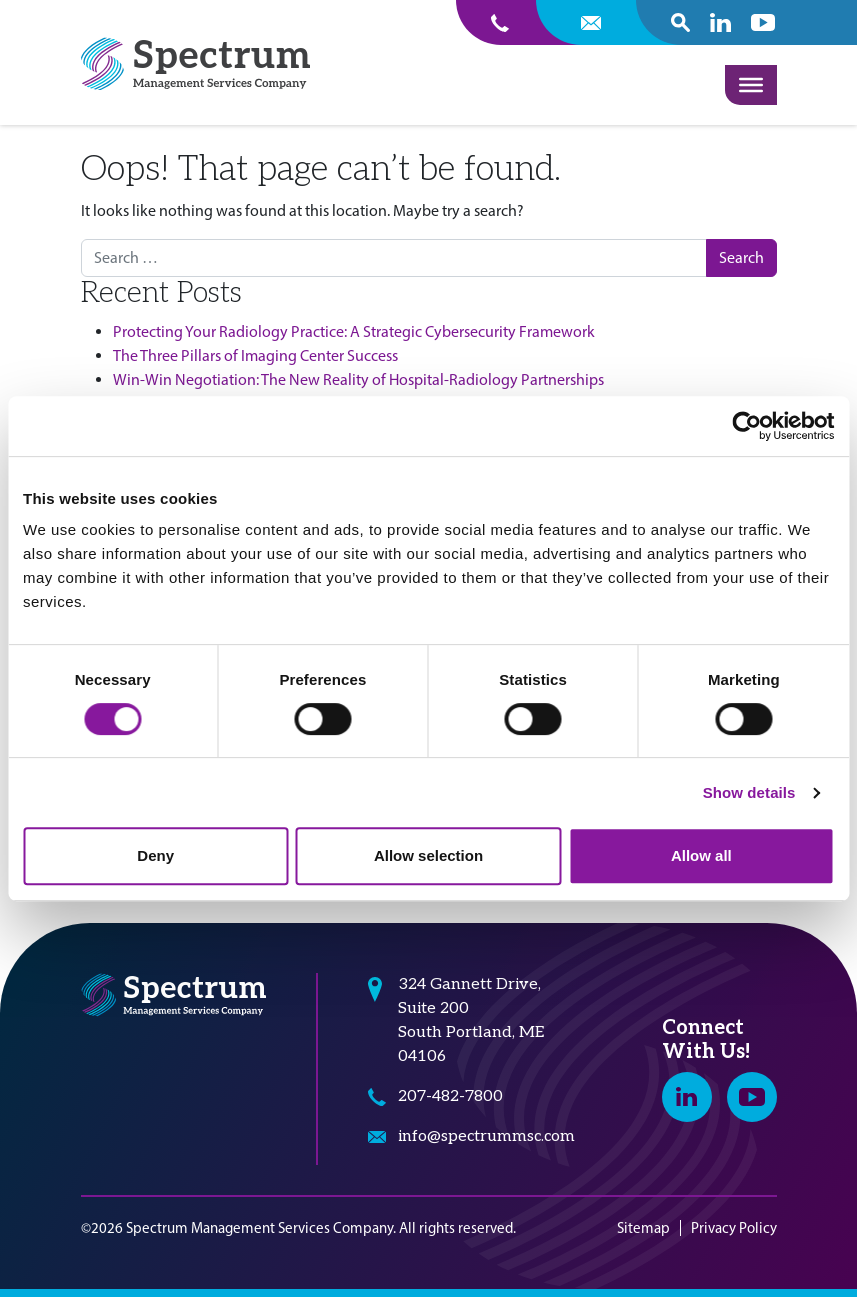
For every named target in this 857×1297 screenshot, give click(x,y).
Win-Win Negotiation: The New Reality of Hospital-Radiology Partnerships (358, 379)
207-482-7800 (450, 1096)
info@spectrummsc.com (486, 1136)
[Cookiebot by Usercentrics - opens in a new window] (746, 426)
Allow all (701, 855)
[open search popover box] (680, 22)
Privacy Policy (734, 1228)
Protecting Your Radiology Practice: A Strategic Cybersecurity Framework (354, 331)
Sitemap (643, 1228)
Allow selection (428, 855)
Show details (749, 792)
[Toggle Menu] (751, 85)
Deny (155, 855)
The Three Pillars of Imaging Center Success (255, 355)
